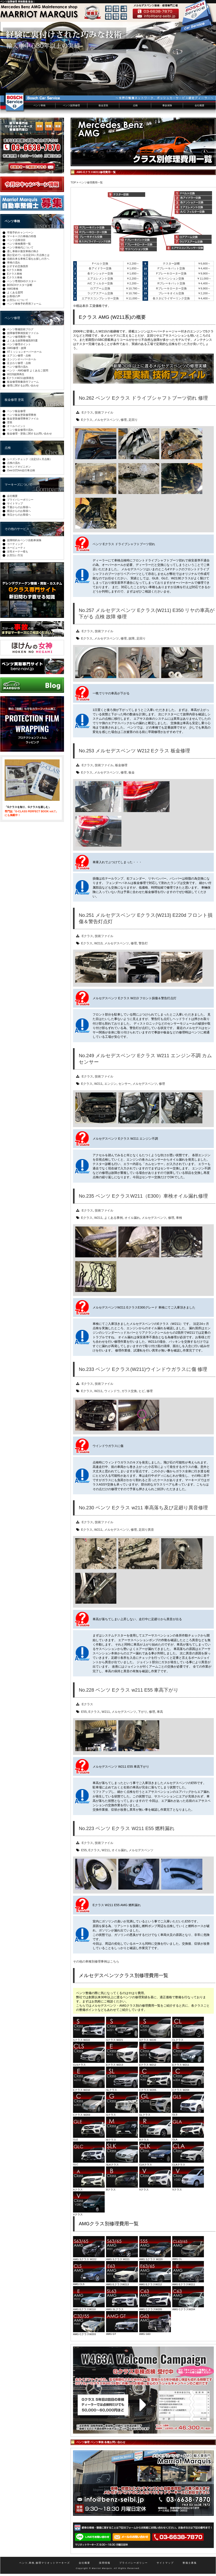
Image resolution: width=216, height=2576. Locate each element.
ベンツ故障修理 (71, 105)
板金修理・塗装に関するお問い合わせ (29, 433)
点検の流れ (13, 462)
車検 (179, 1217)
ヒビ (142, 1391)
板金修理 (121, 765)
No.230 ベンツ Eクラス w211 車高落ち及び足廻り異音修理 (143, 1507)
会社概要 (199, 105)
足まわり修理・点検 (19, 363)
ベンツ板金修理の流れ (20, 429)
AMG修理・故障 (16, 348)
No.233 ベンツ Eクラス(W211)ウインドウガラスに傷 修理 (143, 1369)
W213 (98, 943)
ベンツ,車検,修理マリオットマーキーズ (44, 2562)
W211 (98, 1083)
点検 (135, 105)
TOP (73, 182)
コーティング (15, 544)
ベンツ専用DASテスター (21, 281)
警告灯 (143, 943)
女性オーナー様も (17, 551)
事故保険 (167, 105)
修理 (124, 419)
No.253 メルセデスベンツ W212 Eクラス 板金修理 (134, 750)
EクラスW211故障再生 (20, 378)
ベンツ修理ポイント (19, 344)
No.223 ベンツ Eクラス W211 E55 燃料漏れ (127, 1828)
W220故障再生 (15, 374)
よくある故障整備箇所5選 (22, 340)
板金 (131, 772)
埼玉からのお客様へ (19, 514)
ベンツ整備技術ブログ (20, 329)
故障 (131, 638)
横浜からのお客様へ (19, 511)
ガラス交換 (129, 1391)
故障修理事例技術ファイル (23, 333)
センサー (124, 1083)
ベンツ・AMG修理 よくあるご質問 (27, 370)
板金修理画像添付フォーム (23, 381)
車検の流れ (13, 262)
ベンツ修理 (12, 318)
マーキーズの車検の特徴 (21, 236)
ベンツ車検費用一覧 (19, 243)
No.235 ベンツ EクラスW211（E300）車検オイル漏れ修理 (143, 1196)
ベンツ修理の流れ (17, 366)
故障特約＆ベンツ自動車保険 (24, 540)
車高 (160, 1711)
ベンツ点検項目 (16, 240)
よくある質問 (15, 292)
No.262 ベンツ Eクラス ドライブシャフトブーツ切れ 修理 (143, 398)
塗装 (9, 422)
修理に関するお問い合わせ (23, 385)
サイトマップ (15, 503)
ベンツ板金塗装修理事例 (21, 414)
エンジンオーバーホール (21, 359)
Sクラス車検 (14, 270)
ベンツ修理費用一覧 (91, 182)
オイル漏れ (132, 1217)
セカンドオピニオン (19, 466)
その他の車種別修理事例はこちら (96, 1961)
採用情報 (104, 2562)
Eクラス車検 (14, 273)
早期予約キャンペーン (20, 232)
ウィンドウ (112, 1391)
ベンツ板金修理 (16, 411)
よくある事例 (113, 1217)
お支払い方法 (15, 555)
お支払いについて (17, 300)
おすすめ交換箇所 (17, 266)
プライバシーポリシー (20, 499)
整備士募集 (190, 2562)
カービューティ (16, 547)
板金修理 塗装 (14, 399)
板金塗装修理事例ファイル (23, 418)
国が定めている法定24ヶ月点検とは (28, 255)
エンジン (110, 1083)
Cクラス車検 (14, 277)
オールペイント (16, 426)
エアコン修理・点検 (19, 355)
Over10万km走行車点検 (21, 470)
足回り (133, 419)
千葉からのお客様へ (19, 507)
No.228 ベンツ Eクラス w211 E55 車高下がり (129, 1690)
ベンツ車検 (39, 105)
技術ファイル (104, 412)
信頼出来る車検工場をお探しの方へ (28, 258)
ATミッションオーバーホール (24, 351)
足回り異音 (146, 1529)
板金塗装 (103, 105)
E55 (84, 1711)
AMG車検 (12, 288)
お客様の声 (13, 296)
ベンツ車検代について (20, 247)
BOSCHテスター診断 (19, 285)
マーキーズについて (18, 484)
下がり (142, 1711)
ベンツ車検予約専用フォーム (24, 303)
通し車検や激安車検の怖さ (23, 251)
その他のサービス (17, 529)
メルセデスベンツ (106, 419)
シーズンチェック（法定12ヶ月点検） (29, 459)
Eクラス (87, 412)
